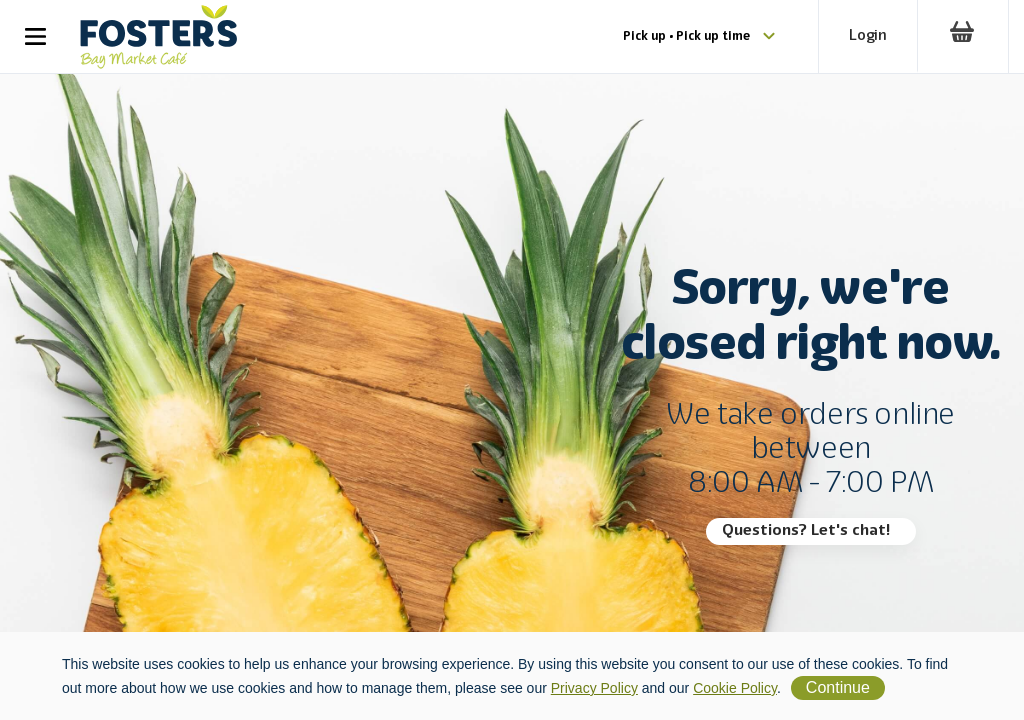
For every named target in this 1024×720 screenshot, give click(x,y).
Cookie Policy (735, 688)
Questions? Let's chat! (806, 531)
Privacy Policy (594, 688)
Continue (838, 687)
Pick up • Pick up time (705, 36)
